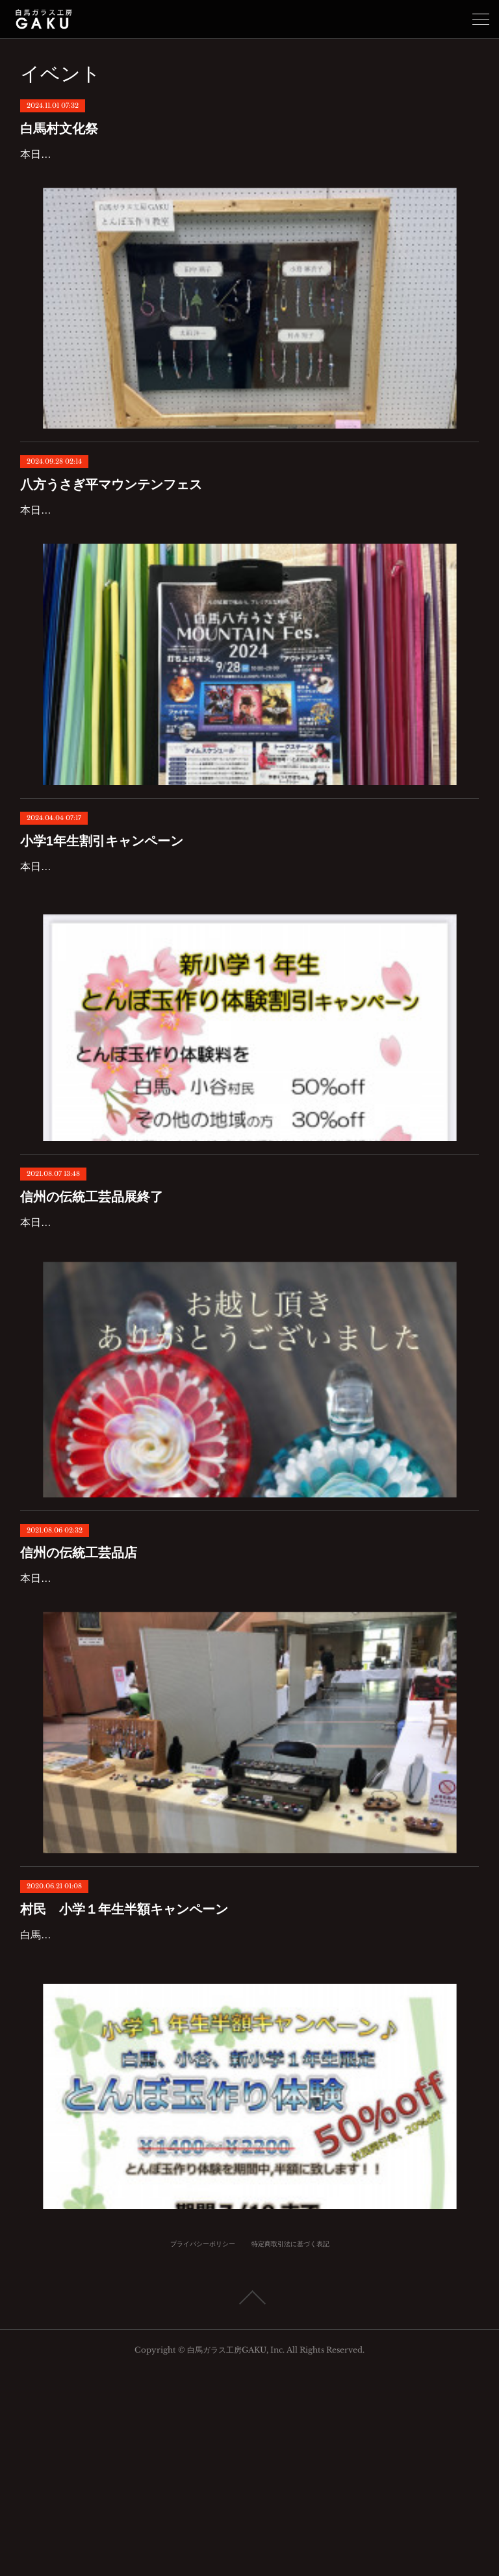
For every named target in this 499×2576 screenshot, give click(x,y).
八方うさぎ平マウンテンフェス (111, 522)
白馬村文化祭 (59, 128)
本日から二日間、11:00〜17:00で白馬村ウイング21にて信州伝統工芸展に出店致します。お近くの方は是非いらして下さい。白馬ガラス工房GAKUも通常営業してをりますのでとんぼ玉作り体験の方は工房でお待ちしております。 (249, 1728)
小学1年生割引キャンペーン (101, 915)
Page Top (249, 2503)
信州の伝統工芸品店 (78, 1684)
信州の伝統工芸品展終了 (91, 1309)
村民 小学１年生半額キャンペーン (124, 2077)
